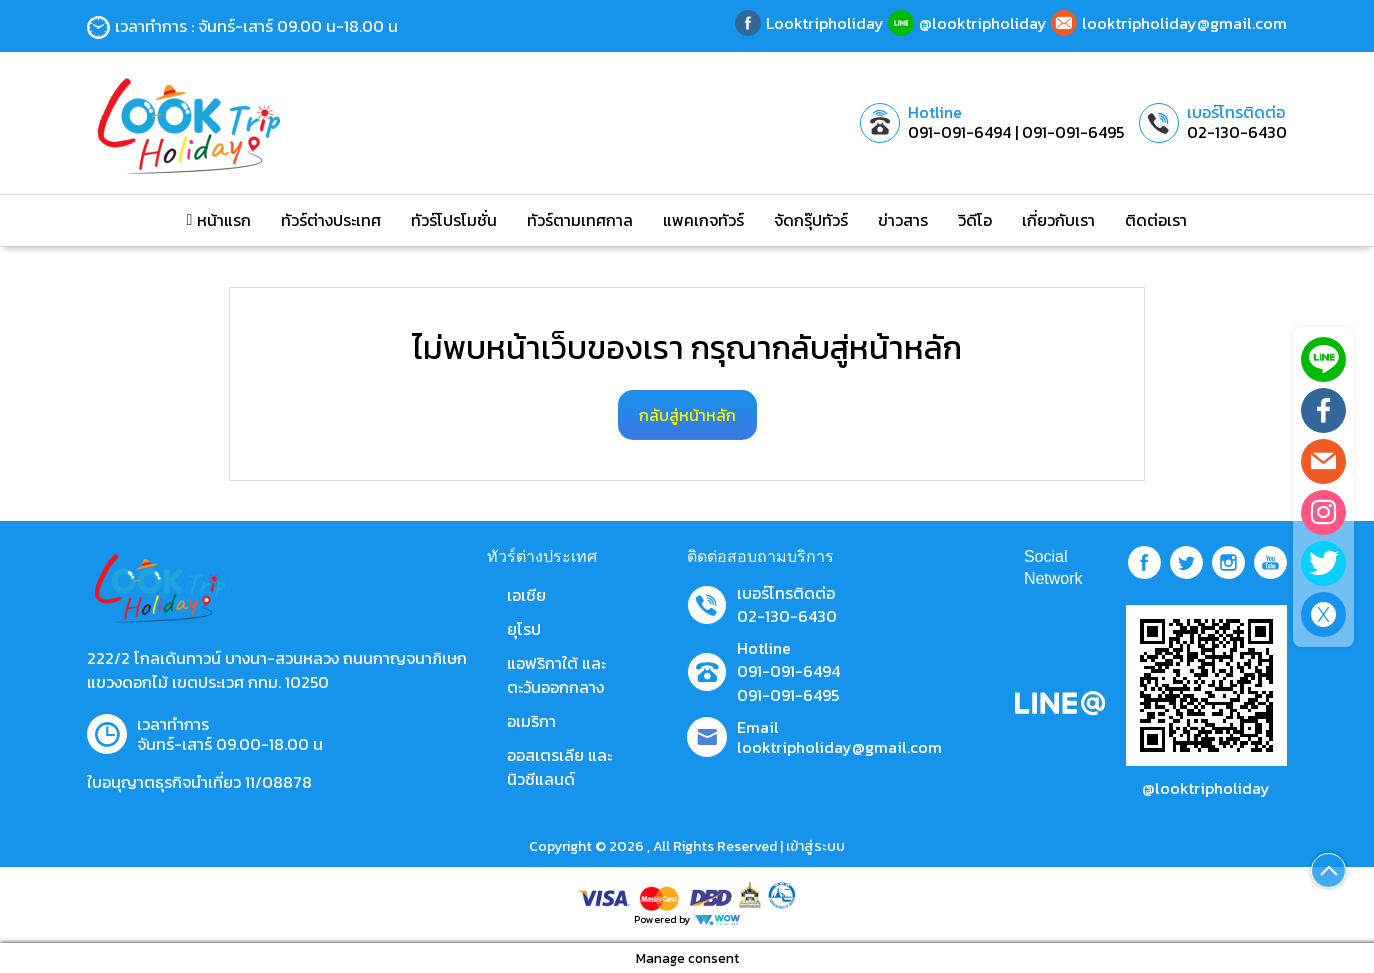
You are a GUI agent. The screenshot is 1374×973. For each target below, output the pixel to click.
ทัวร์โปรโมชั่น (454, 220)
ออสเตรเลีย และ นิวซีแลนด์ (559, 767)
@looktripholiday (1206, 788)
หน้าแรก (219, 220)
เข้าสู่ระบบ (815, 846)
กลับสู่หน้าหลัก (687, 415)
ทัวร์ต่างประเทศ (331, 220)
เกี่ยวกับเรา (1058, 220)
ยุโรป (524, 629)
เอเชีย (526, 595)
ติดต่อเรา (1156, 220)
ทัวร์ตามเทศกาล (580, 220)
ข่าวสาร (903, 220)
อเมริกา (531, 721)
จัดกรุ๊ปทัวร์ (811, 220)
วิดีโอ (975, 220)
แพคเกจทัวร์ (703, 220)
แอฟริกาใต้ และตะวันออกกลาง (556, 675)
